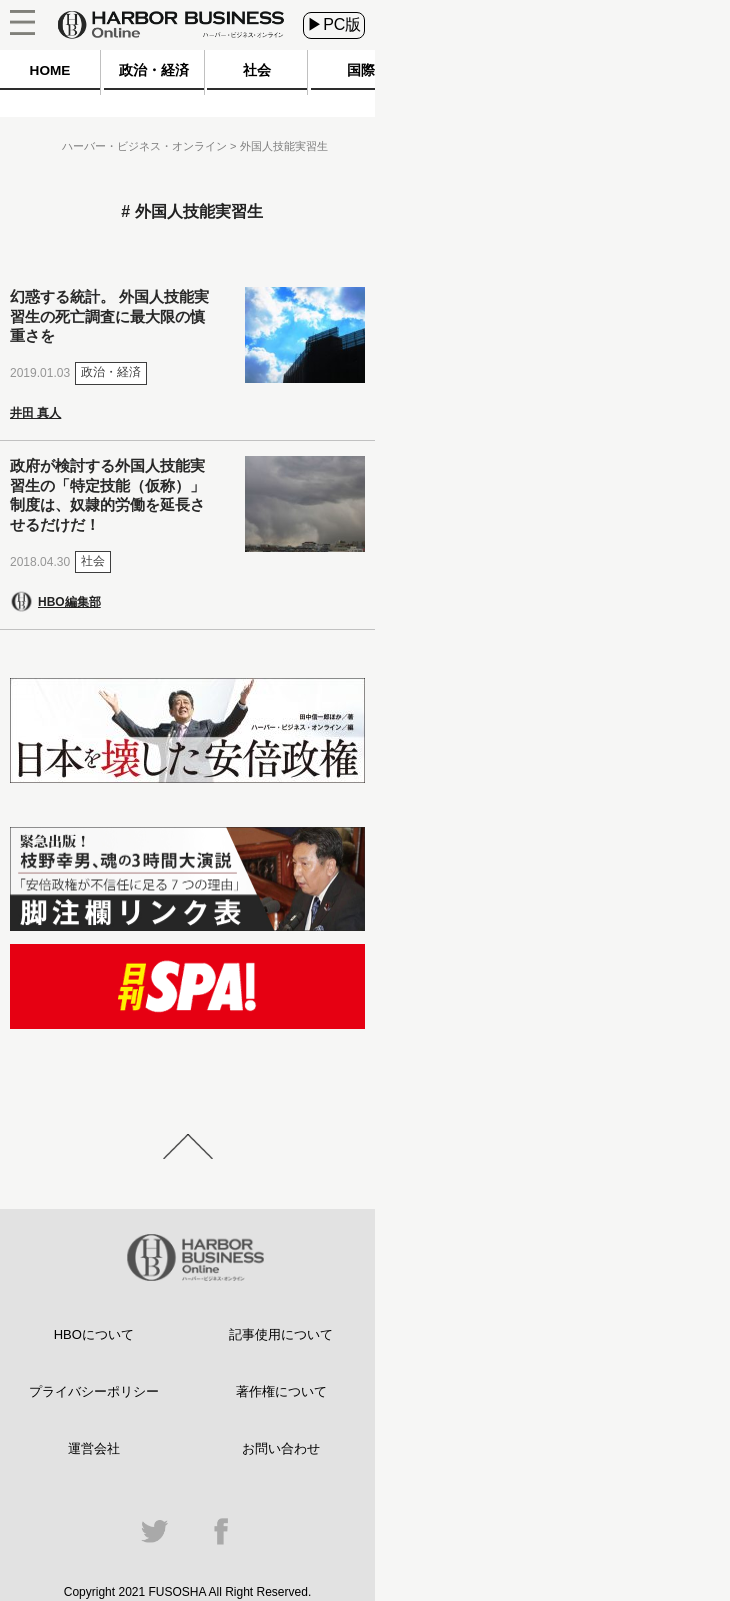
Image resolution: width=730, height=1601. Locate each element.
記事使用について (281, 1334)
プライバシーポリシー (94, 1391)
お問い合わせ (281, 1448)
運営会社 (94, 1448)
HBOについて (94, 1334)
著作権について (281, 1391)
